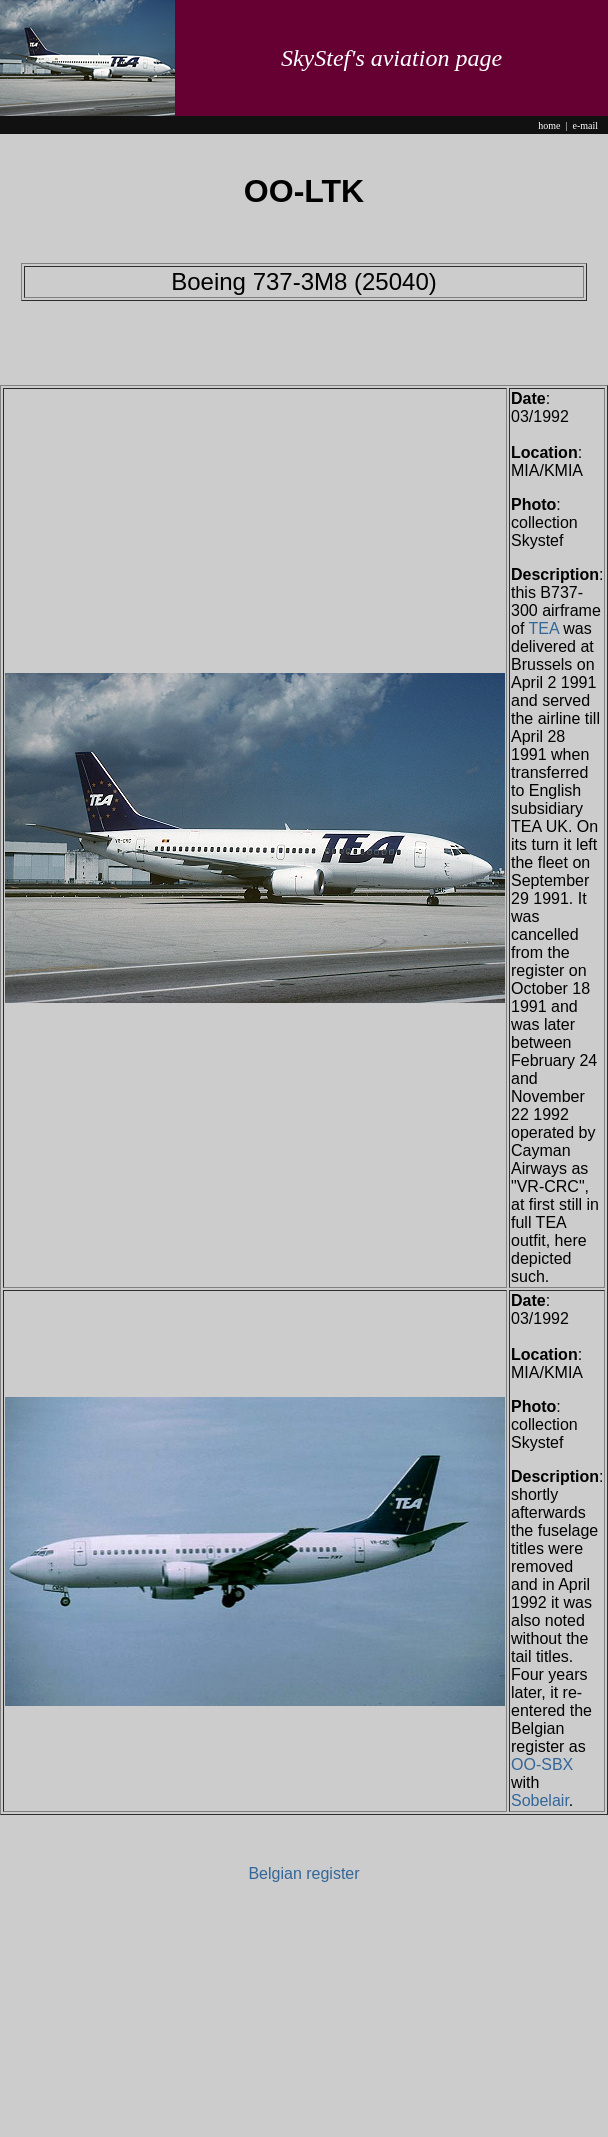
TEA (544, 628)
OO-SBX (542, 1764)
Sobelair (540, 1800)
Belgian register (303, 1873)
